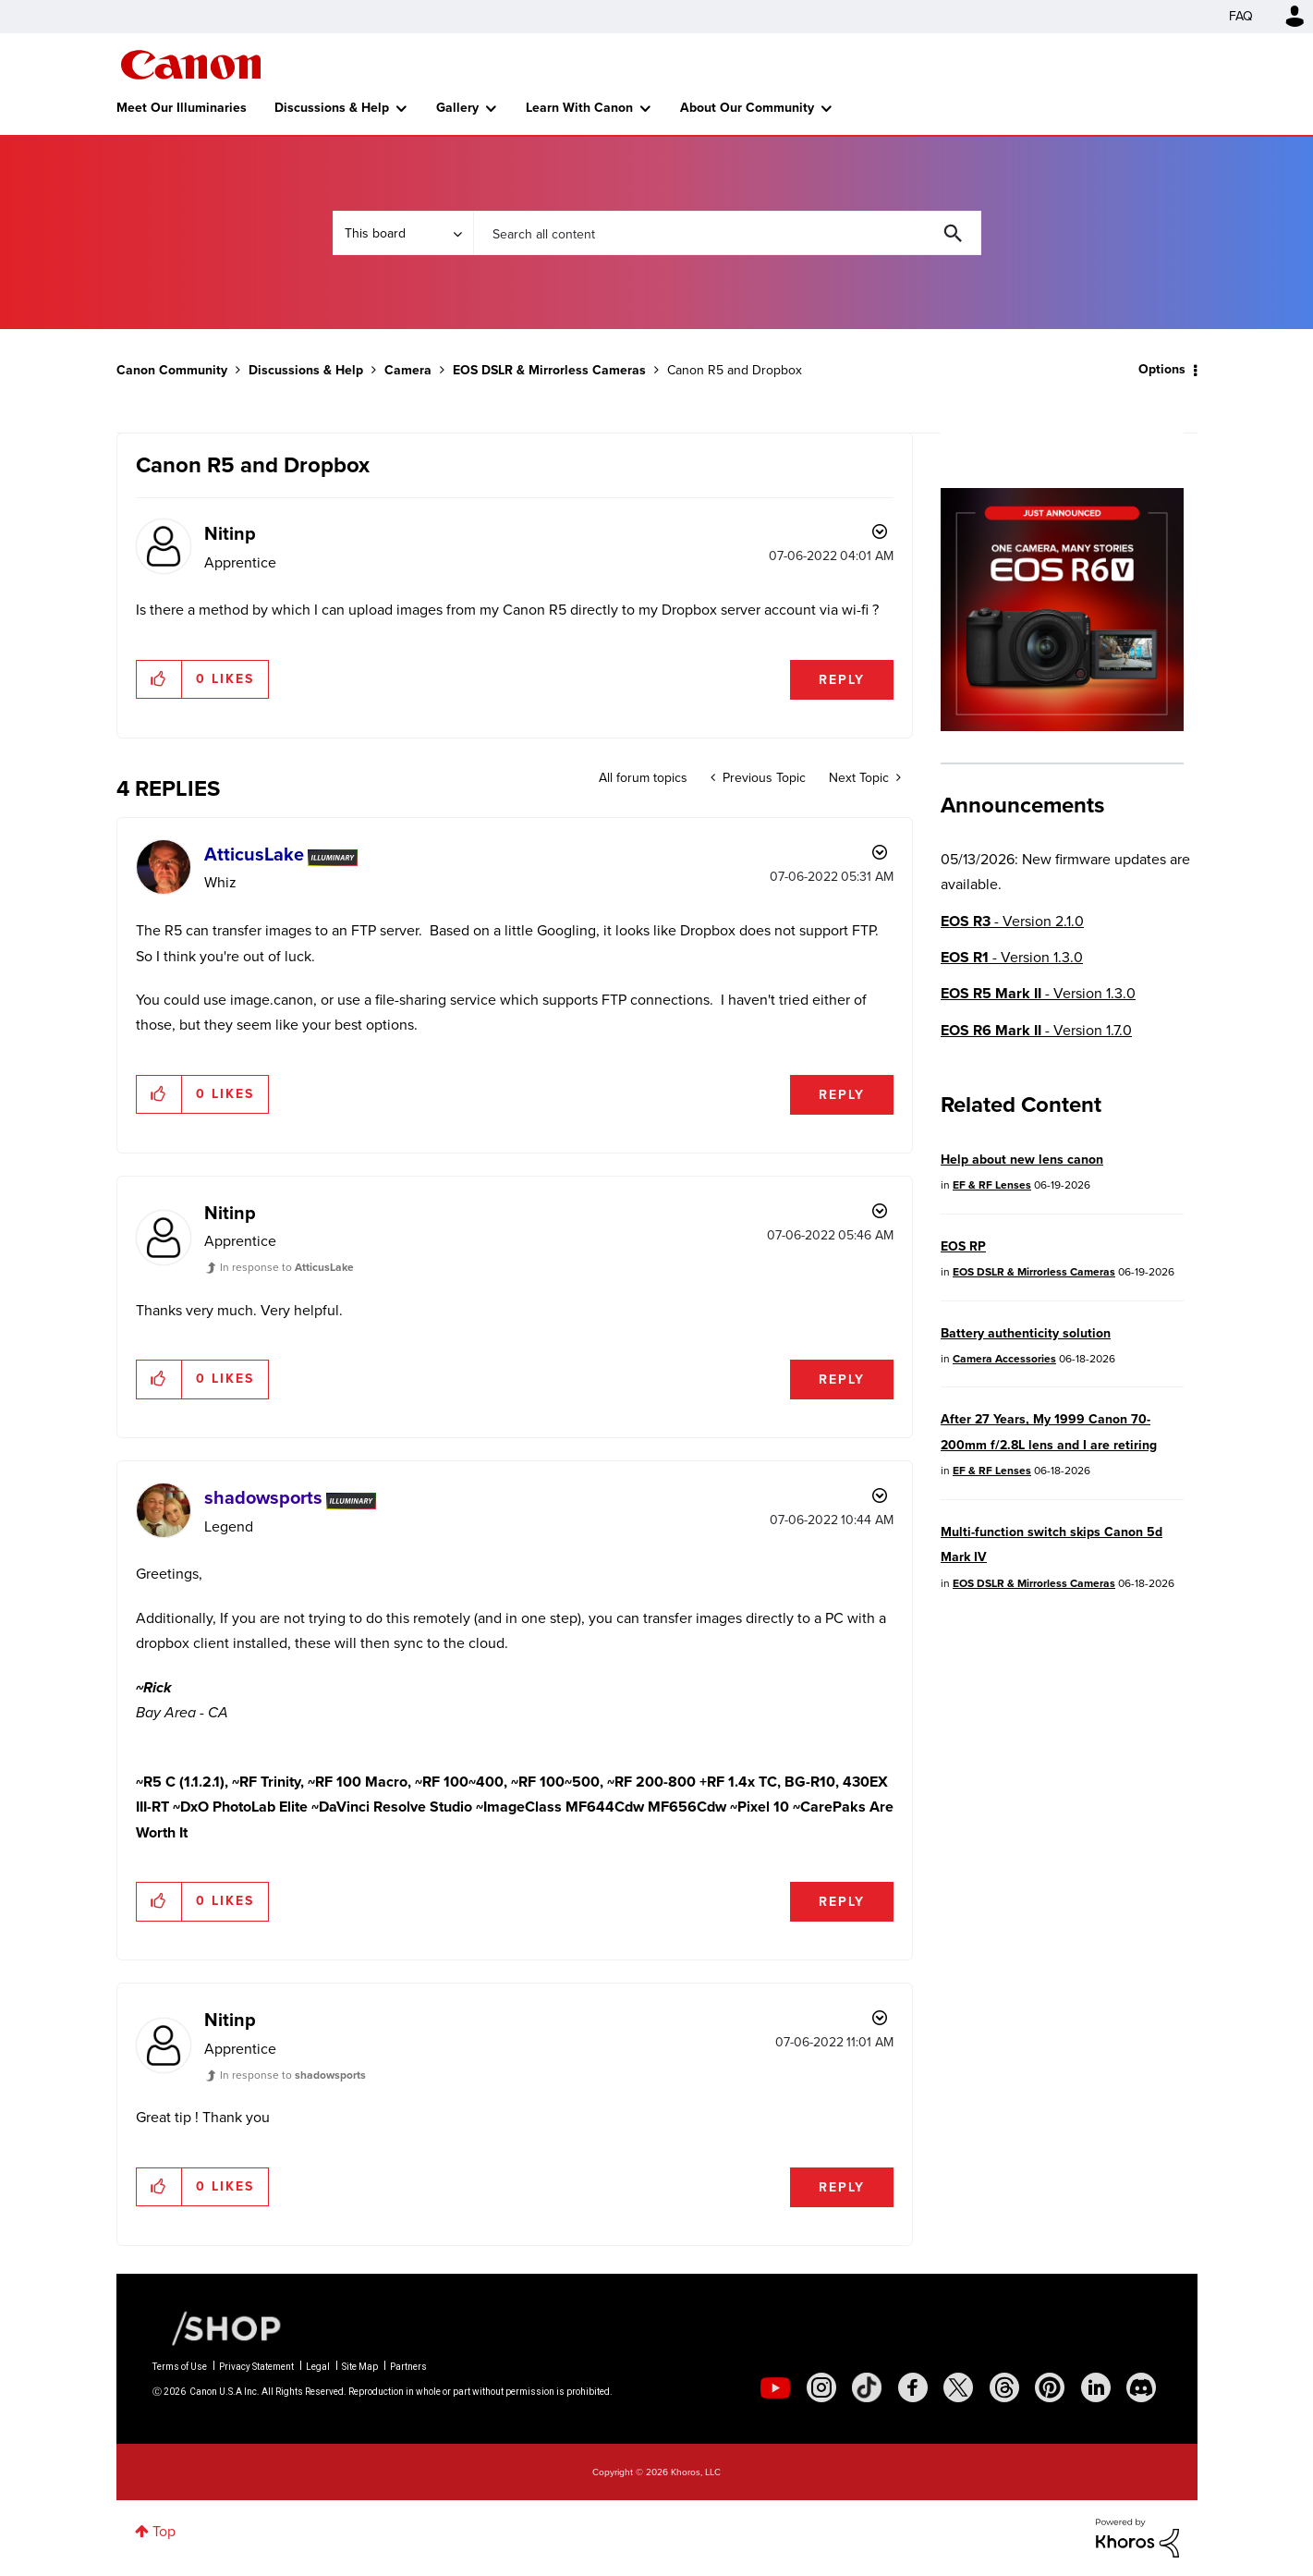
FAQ (1241, 16)
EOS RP (963, 1246)
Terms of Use (179, 2367)
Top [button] (164, 2531)
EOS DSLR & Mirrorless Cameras (549, 370)
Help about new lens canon (1022, 1159)
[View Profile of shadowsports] (263, 1497)
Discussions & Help (331, 107)
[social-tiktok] (866, 2387)
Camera (408, 370)
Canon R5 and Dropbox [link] (734, 370)
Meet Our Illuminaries (181, 107)
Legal (318, 2367)
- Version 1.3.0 (1012, 957)
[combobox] (727, 233)
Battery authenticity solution (1026, 1333)
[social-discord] (1141, 2387)
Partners (408, 2367)
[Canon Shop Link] (217, 2327)
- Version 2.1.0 (1012, 921)
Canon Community (191, 64)
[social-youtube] (775, 2387)
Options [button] (1161, 369)
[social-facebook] (913, 2387)
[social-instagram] (821, 2387)
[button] (159, 679)
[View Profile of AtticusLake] (254, 854)
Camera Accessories (1004, 1358)
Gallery (457, 107)
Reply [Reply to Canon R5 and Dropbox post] (842, 680)
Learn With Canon (579, 107)
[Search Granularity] (403, 233)
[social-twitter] (958, 2387)
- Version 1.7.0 (1036, 1030)
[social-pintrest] (1049, 2387)
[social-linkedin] (1096, 2387)
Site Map (360, 2367)
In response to (287, 1267)
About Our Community (747, 107)
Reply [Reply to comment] (842, 1095)
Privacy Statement (256, 2367)
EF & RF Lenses (992, 1185)
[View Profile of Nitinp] (230, 533)
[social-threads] (1004, 2387)
